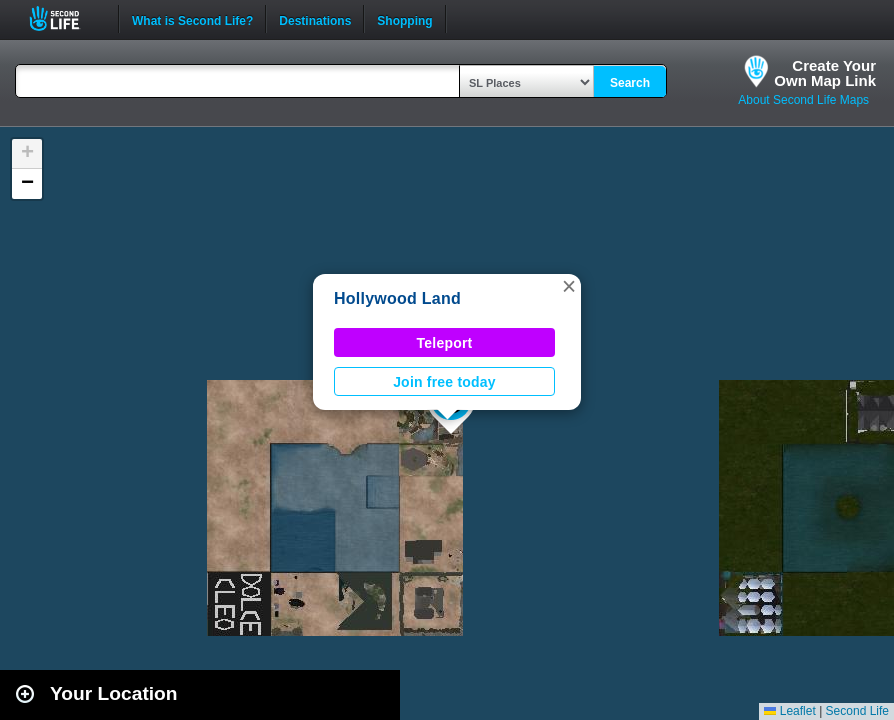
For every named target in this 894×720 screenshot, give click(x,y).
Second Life (65, 18)
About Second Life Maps (803, 100)
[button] (569, 286)
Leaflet (789, 711)
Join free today (444, 382)
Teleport (445, 343)
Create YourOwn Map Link (825, 73)
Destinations (315, 19)
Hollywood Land (397, 298)
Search (630, 83)
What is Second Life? (192, 19)
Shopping (404, 19)
